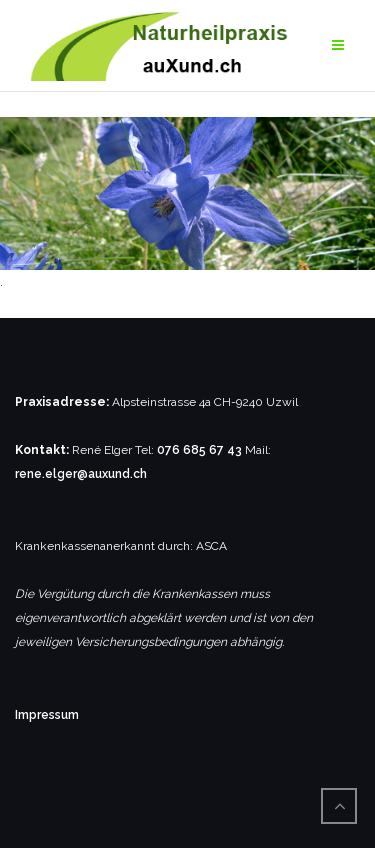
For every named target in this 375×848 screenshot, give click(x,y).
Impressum (47, 715)
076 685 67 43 (199, 450)
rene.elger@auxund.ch (81, 474)
